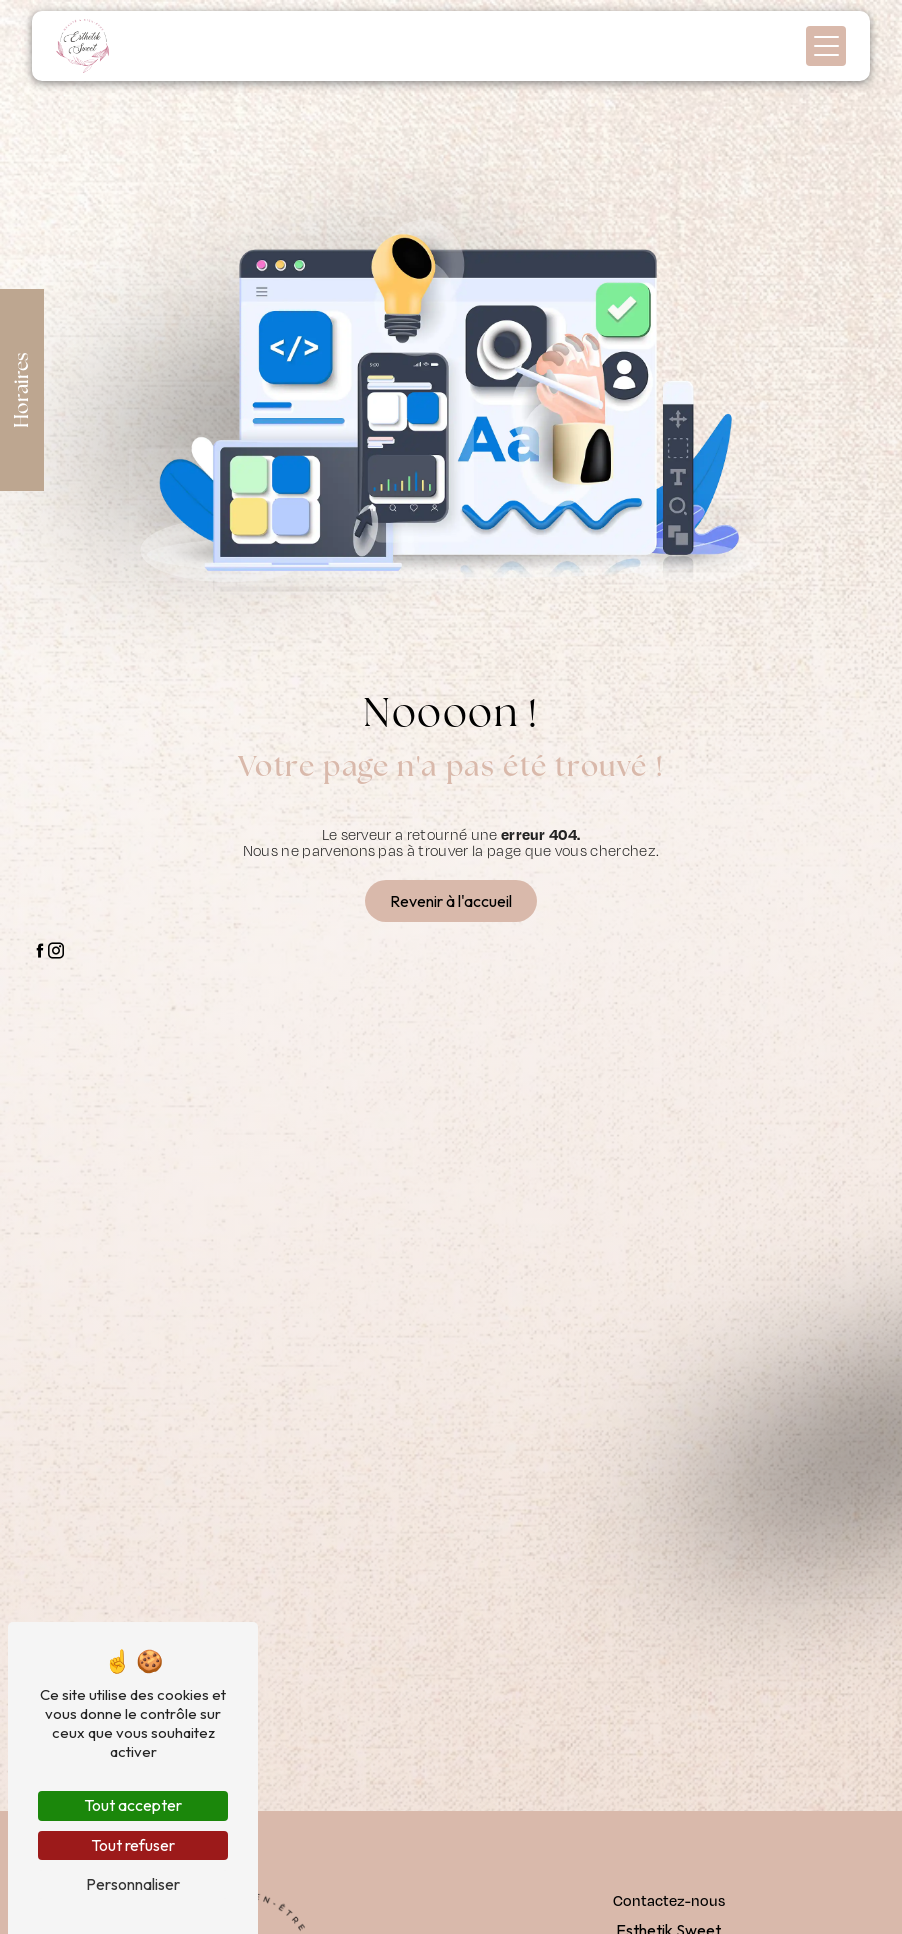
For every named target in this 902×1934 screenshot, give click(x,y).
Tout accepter (133, 1805)
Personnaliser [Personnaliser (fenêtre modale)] (133, 1884)
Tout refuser (133, 1845)
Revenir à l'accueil (451, 901)
